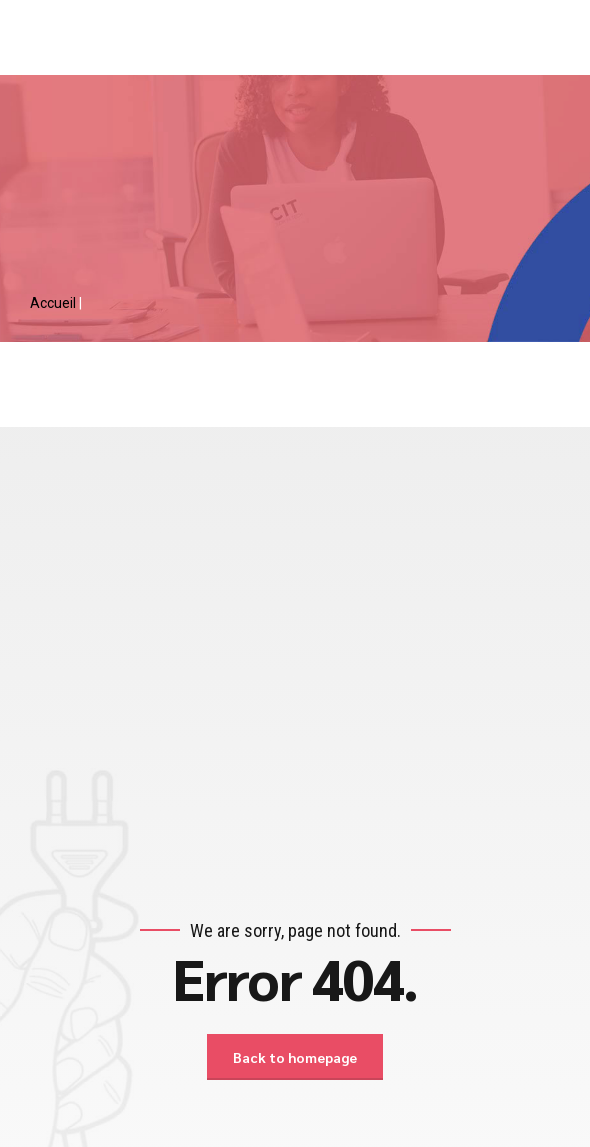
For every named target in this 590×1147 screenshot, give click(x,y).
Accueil (54, 303)
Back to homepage (295, 1057)
